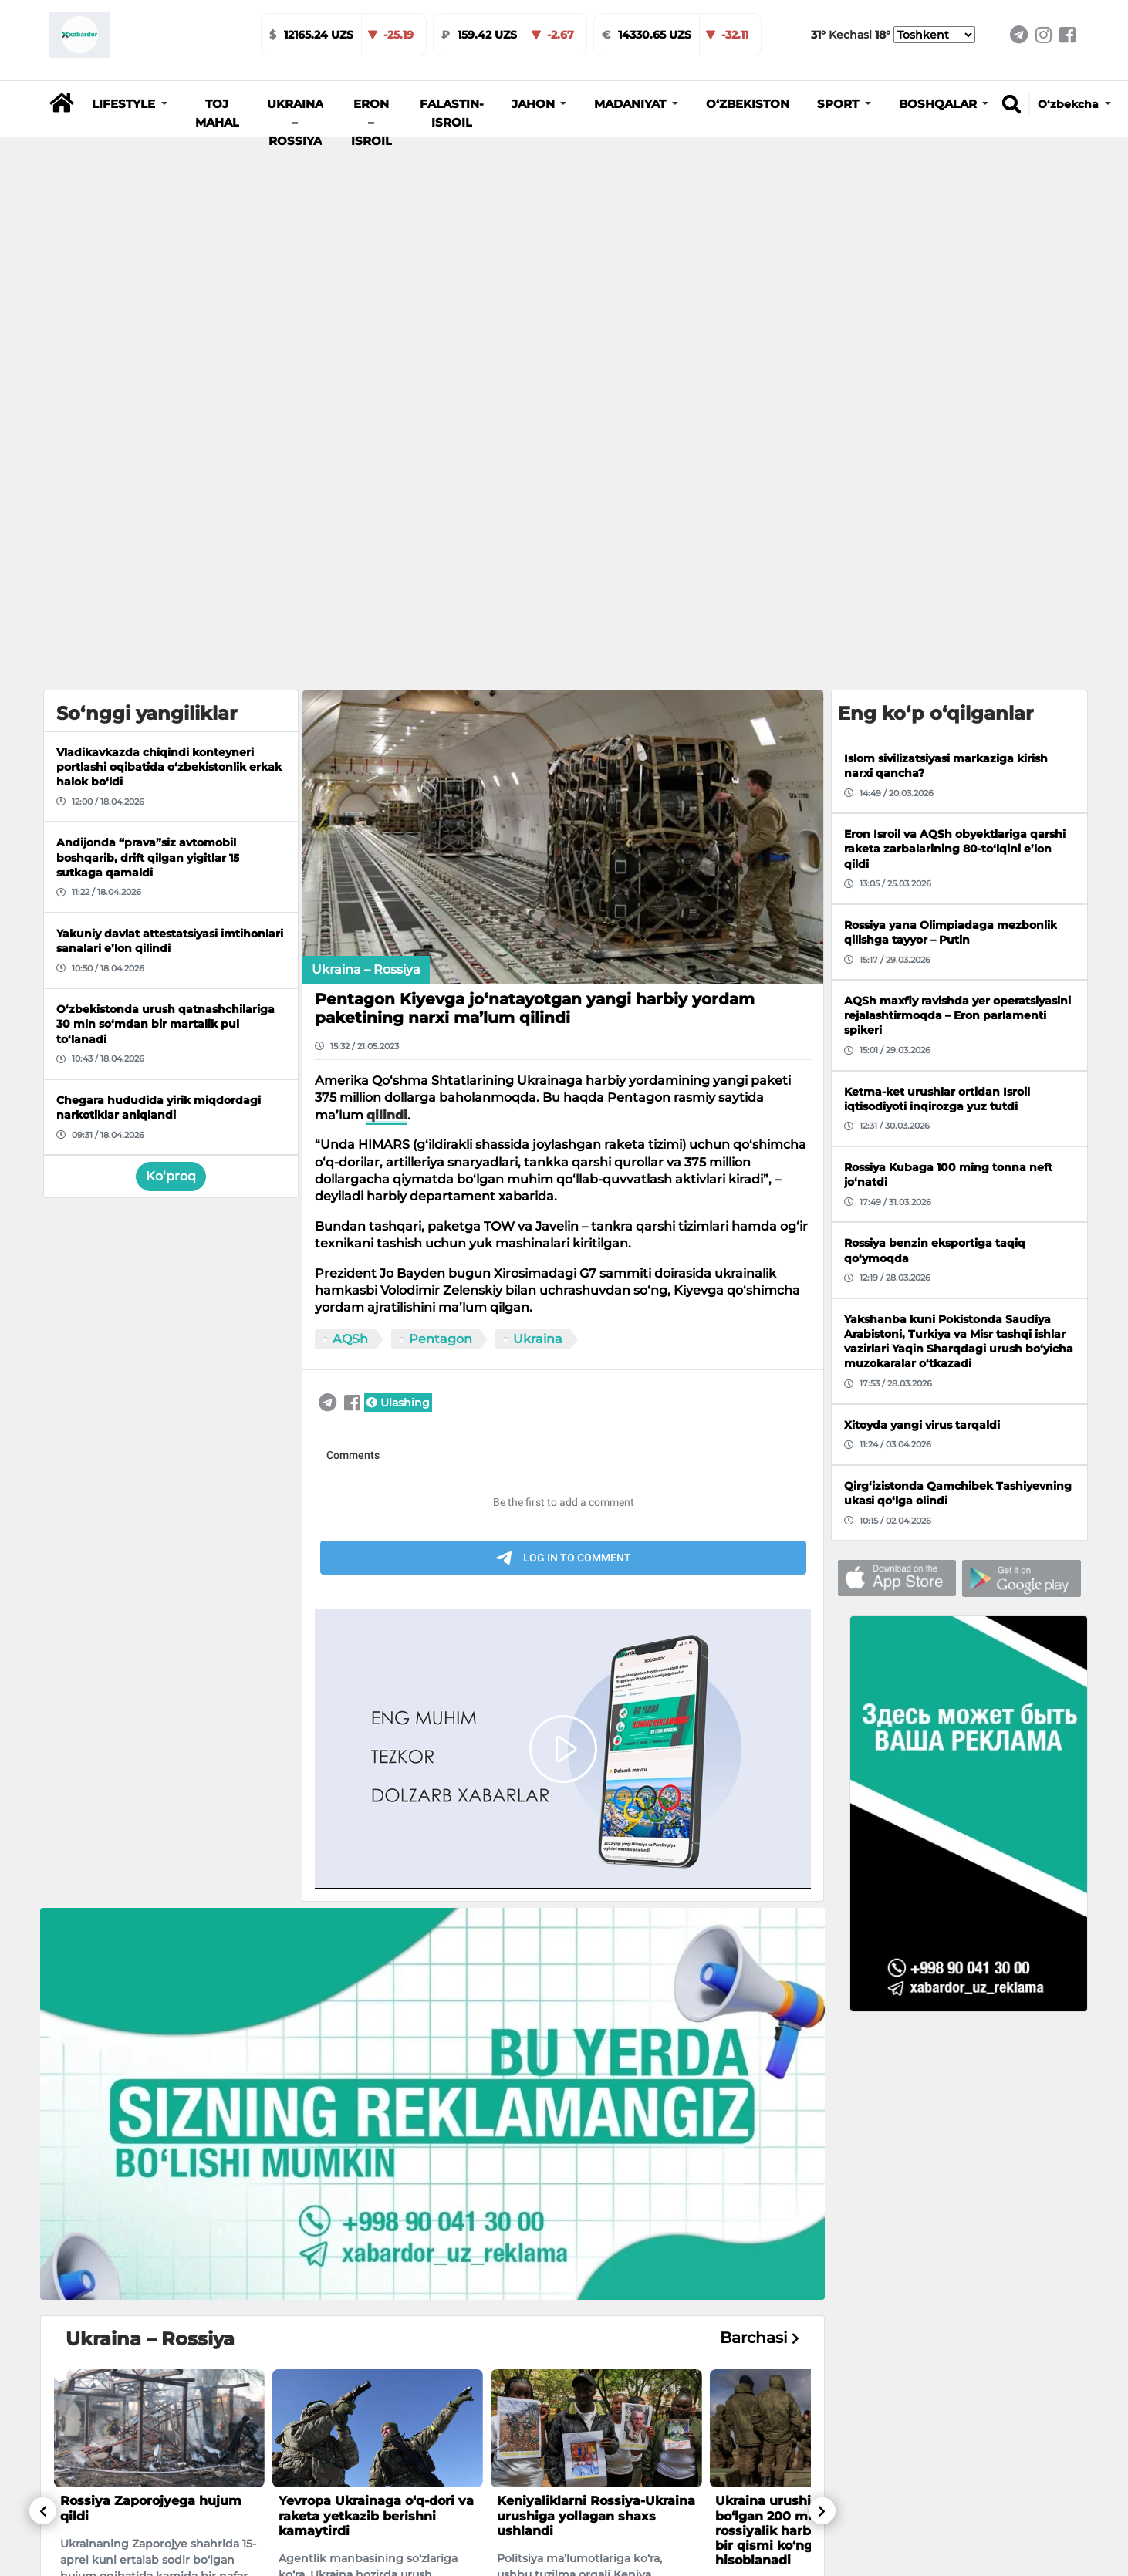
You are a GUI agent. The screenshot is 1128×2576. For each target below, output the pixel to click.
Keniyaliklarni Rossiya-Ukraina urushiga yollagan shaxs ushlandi (596, 2091)
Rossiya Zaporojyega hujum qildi (150, 2083)
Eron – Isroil (371, 122)
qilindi (386, 691)
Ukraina (537, 913)
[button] (129, 104)
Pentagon (440, 913)
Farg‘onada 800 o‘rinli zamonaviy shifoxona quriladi (156, 2466)
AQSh (350, 913)
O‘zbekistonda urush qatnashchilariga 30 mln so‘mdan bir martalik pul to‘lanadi (577, 2481)
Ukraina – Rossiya (295, 122)
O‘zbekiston (747, 104)
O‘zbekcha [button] (1070, 104)
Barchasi (759, 1913)
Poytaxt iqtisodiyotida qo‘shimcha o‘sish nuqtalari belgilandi (368, 2474)
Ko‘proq (171, 751)
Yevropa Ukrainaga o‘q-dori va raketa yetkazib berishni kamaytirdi (376, 2091)
